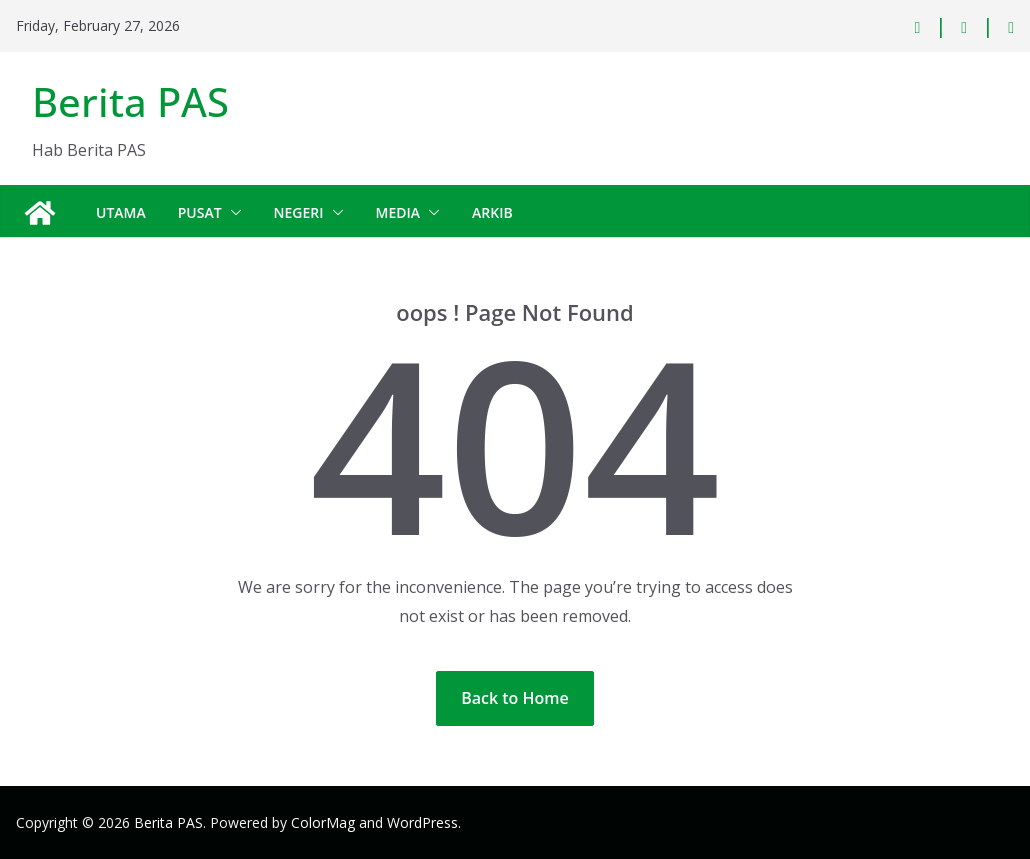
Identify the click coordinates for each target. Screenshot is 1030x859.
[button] (232, 213)
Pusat (200, 212)
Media (398, 212)
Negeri (299, 212)
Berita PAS (130, 101)
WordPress (422, 822)
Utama (121, 212)
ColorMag (323, 822)
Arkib (492, 212)
